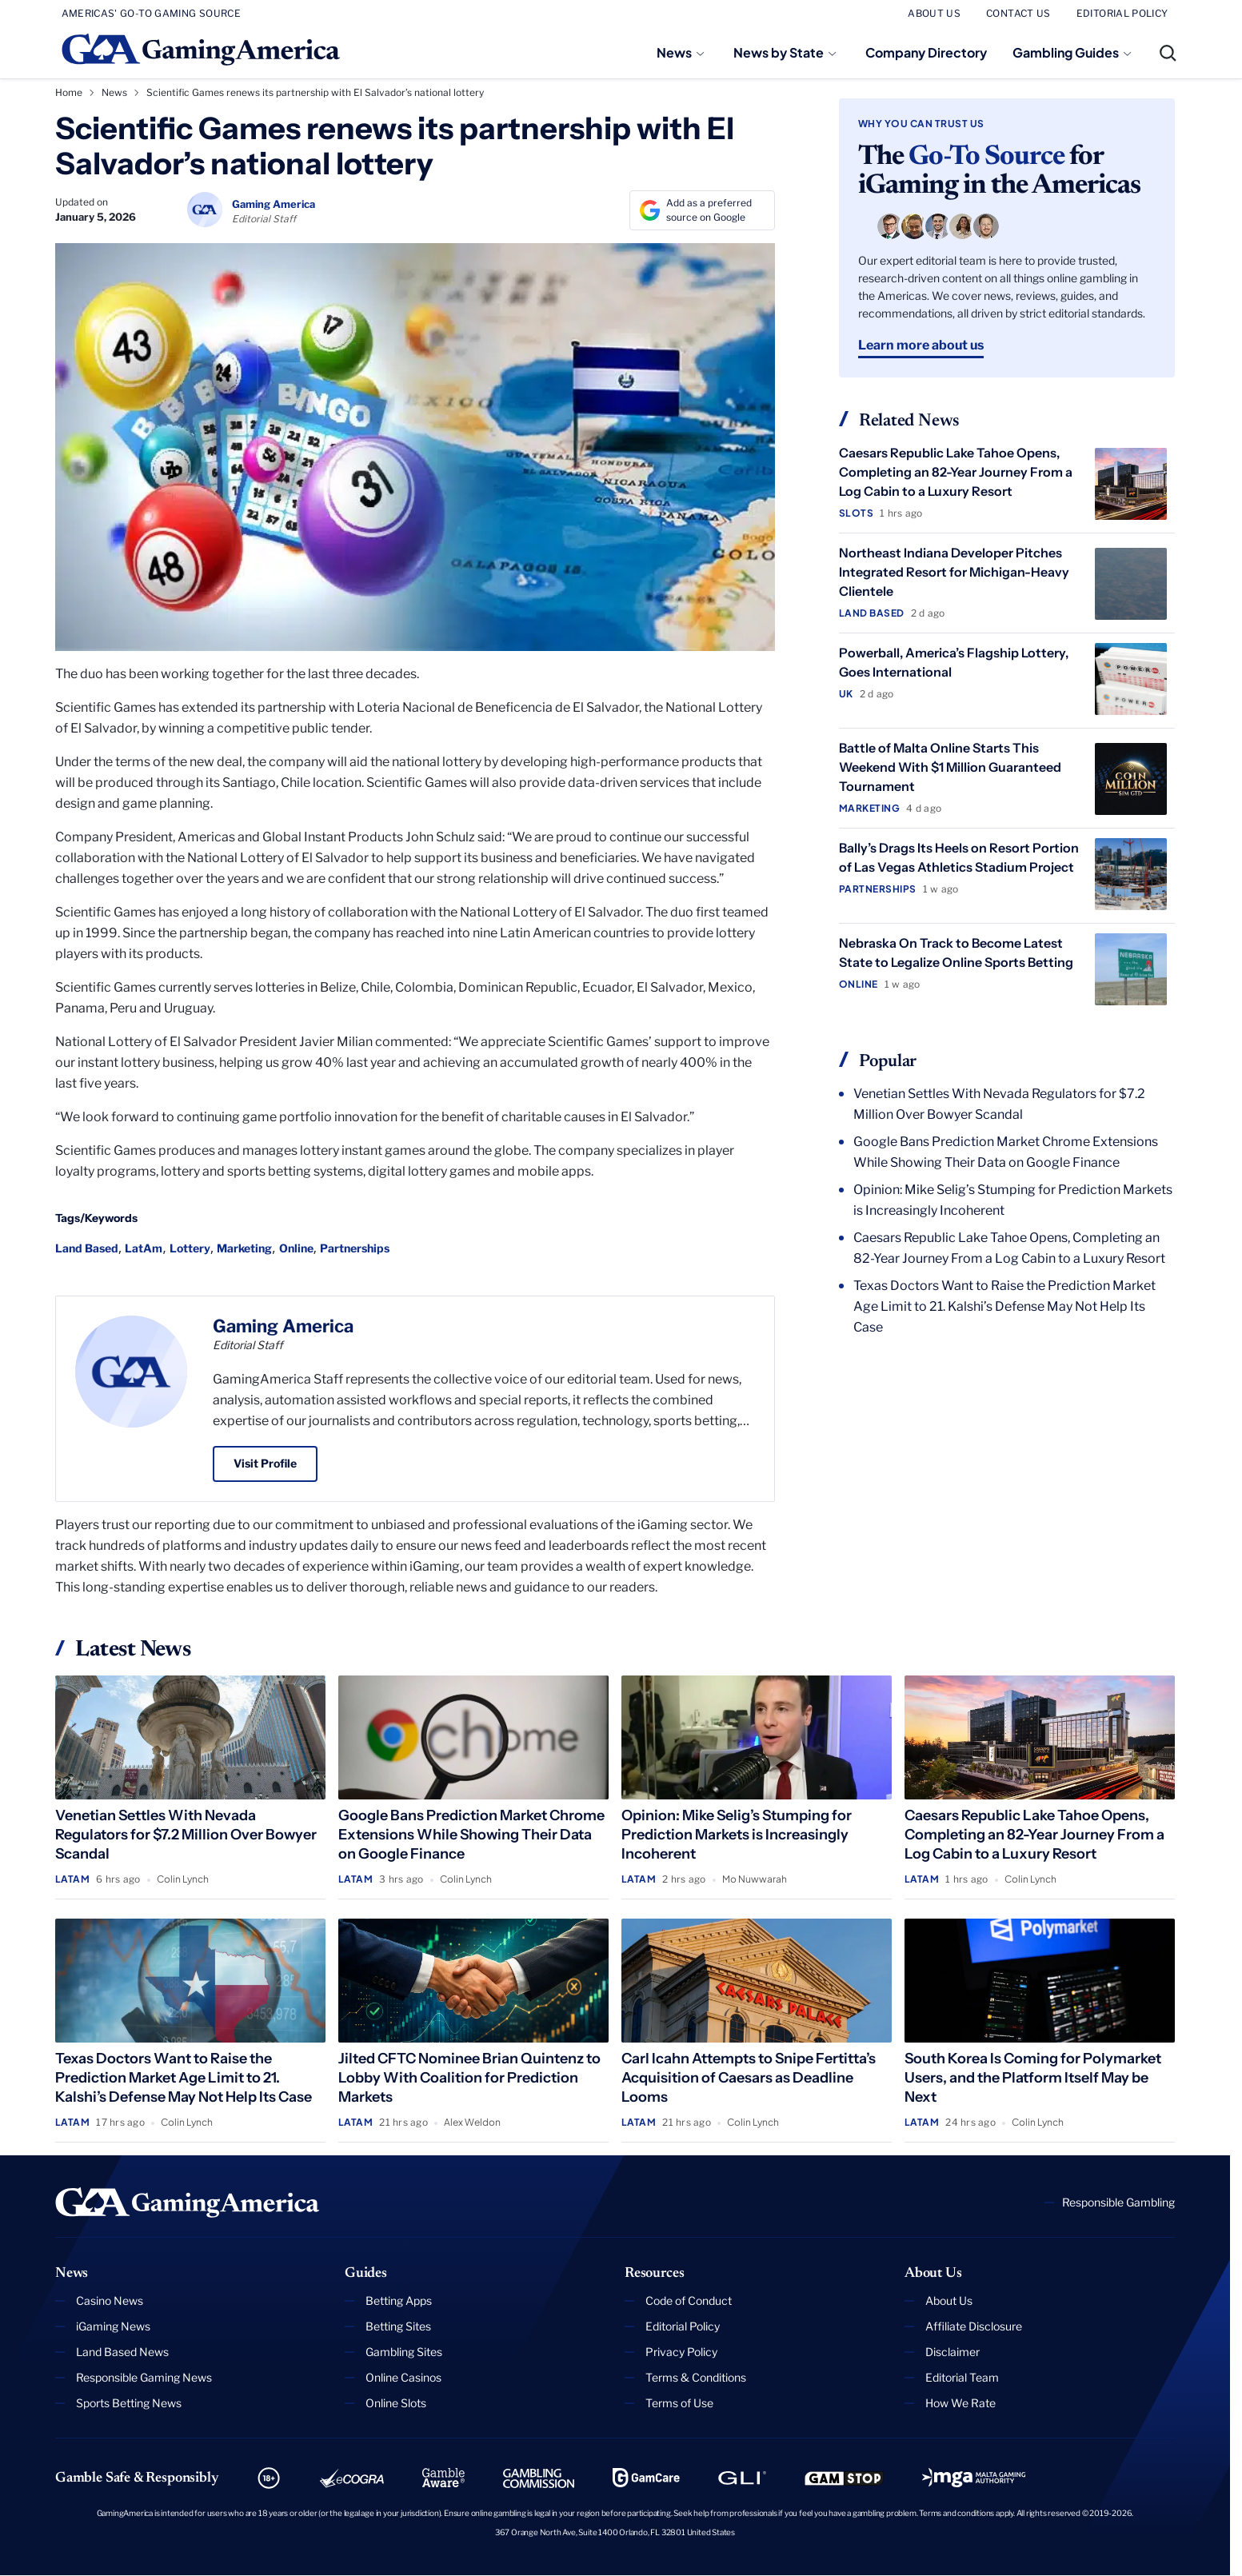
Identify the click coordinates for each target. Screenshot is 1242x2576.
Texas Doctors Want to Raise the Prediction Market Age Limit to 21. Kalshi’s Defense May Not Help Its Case (1004, 1306)
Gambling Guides (1065, 52)
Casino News (109, 2300)
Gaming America (283, 1326)
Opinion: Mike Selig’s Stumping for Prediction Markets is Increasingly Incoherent (1012, 1200)
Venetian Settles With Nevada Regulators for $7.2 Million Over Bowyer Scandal (999, 1104)
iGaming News (113, 2326)
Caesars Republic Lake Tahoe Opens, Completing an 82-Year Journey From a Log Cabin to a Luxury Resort (955, 472)
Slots (856, 513)
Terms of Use (679, 2403)
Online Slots (395, 2403)
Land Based (86, 1248)
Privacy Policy (681, 2351)
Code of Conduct (688, 2300)
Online (296, 1248)
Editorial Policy (682, 2326)
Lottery (190, 1248)
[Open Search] (1167, 52)
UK (846, 694)
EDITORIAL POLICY (1122, 13)
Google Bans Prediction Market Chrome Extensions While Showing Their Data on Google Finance (1005, 1152)
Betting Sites (398, 2326)
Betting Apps (398, 2300)
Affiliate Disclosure (973, 2326)
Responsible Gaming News (144, 2377)
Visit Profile (265, 1463)
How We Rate (960, 2403)
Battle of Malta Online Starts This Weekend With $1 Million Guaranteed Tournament (950, 767)
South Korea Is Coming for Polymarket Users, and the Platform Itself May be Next (1033, 2078)
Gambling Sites (403, 2351)
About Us (948, 2300)
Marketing (244, 1248)
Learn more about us (921, 345)
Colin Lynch (183, 1879)
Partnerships (354, 1248)
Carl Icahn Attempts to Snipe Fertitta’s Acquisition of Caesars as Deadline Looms (748, 2078)
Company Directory (926, 52)
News (674, 52)
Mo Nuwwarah (754, 1879)
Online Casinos (403, 2377)
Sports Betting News (129, 2403)
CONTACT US (1018, 13)
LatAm (143, 1248)
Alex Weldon (472, 2122)
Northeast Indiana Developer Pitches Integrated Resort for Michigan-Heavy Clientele (954, 572)
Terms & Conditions (695, 2377)
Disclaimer (952, 2351)
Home (68, 92)
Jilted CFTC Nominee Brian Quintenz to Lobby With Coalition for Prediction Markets (469, 2078)
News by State (778, 52)
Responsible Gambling (1118, 2202)
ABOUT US (934, 13)
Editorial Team (962, 2377)
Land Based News (122, 2351)
